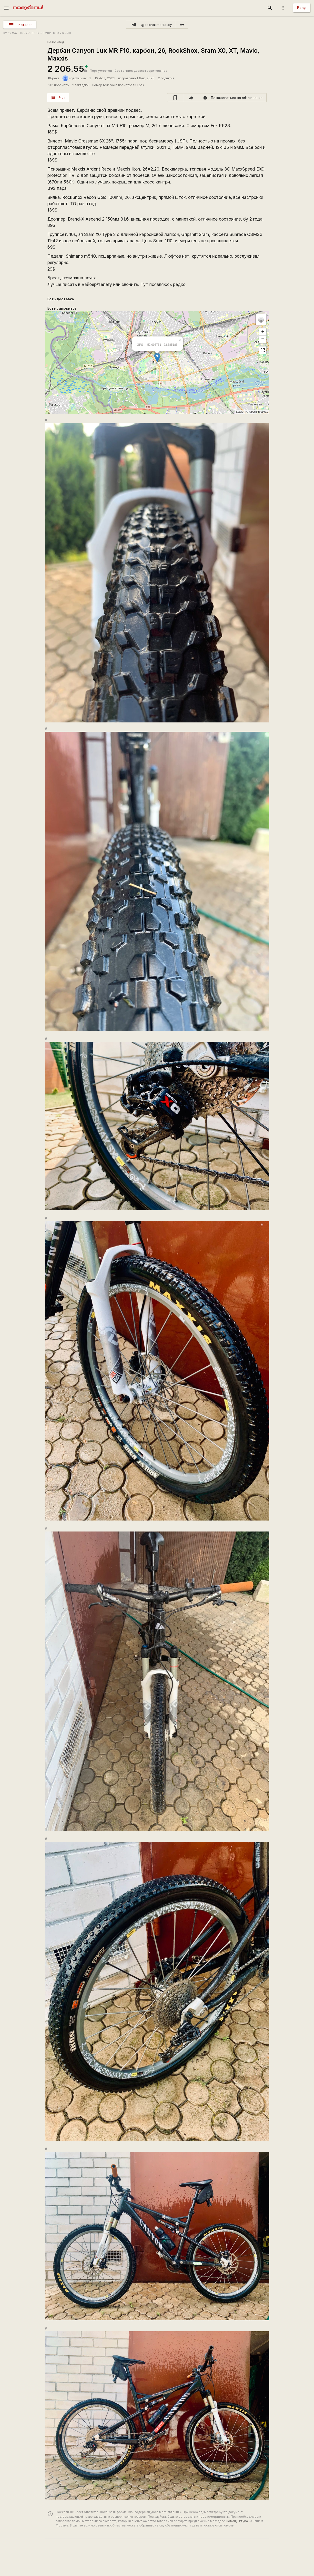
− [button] (262, 339)
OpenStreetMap (258, 411)
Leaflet (240, 411)
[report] (233, 97)
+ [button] (262, 332)
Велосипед (55, 42)
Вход (301, 8)
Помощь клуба (237, 2521)
